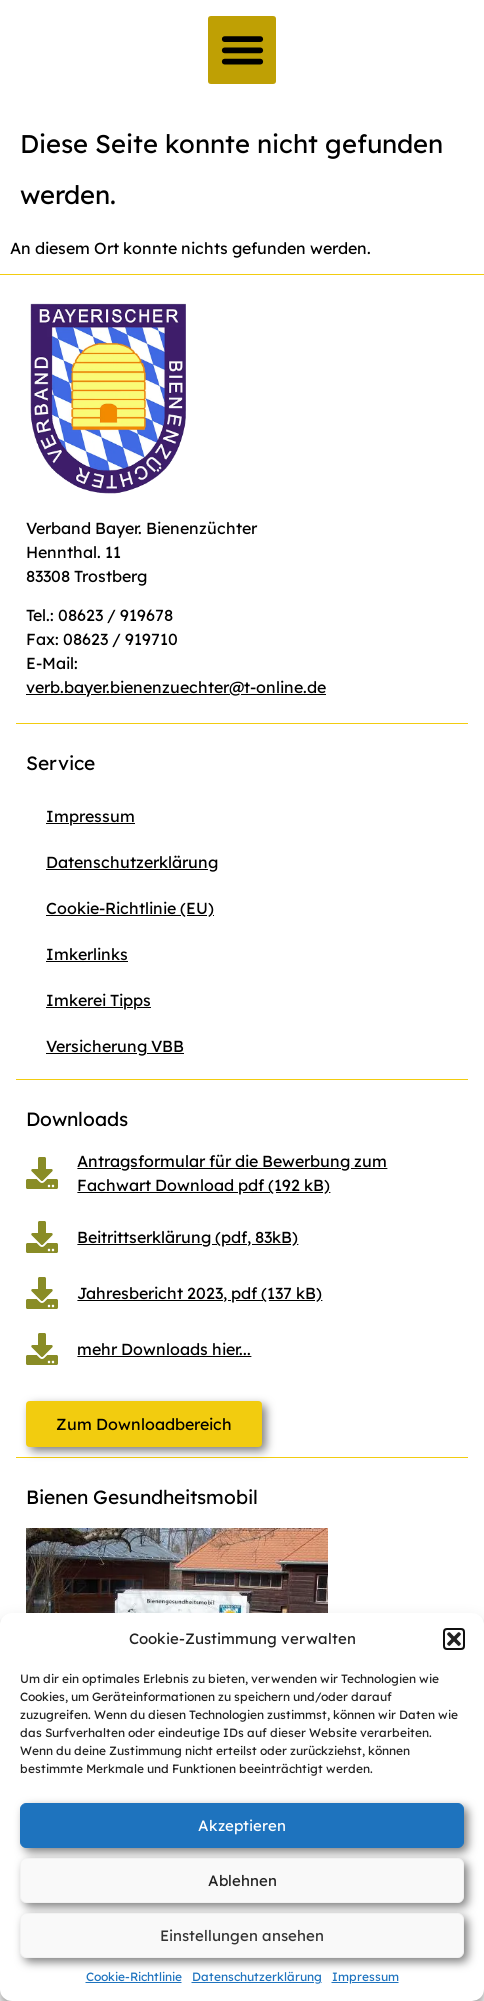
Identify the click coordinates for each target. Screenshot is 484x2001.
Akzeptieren (242, 1825)
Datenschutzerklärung (257, 1976)
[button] (454, 1639)
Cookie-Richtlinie (134, 1976)
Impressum (365, 1976)
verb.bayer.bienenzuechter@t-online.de (176, 687)
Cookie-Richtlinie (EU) (130, 908)
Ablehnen (242, 1880)
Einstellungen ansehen (242, 1935)
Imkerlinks (87, 954)
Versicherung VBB (115, 1046)
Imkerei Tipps (98, 1000)
